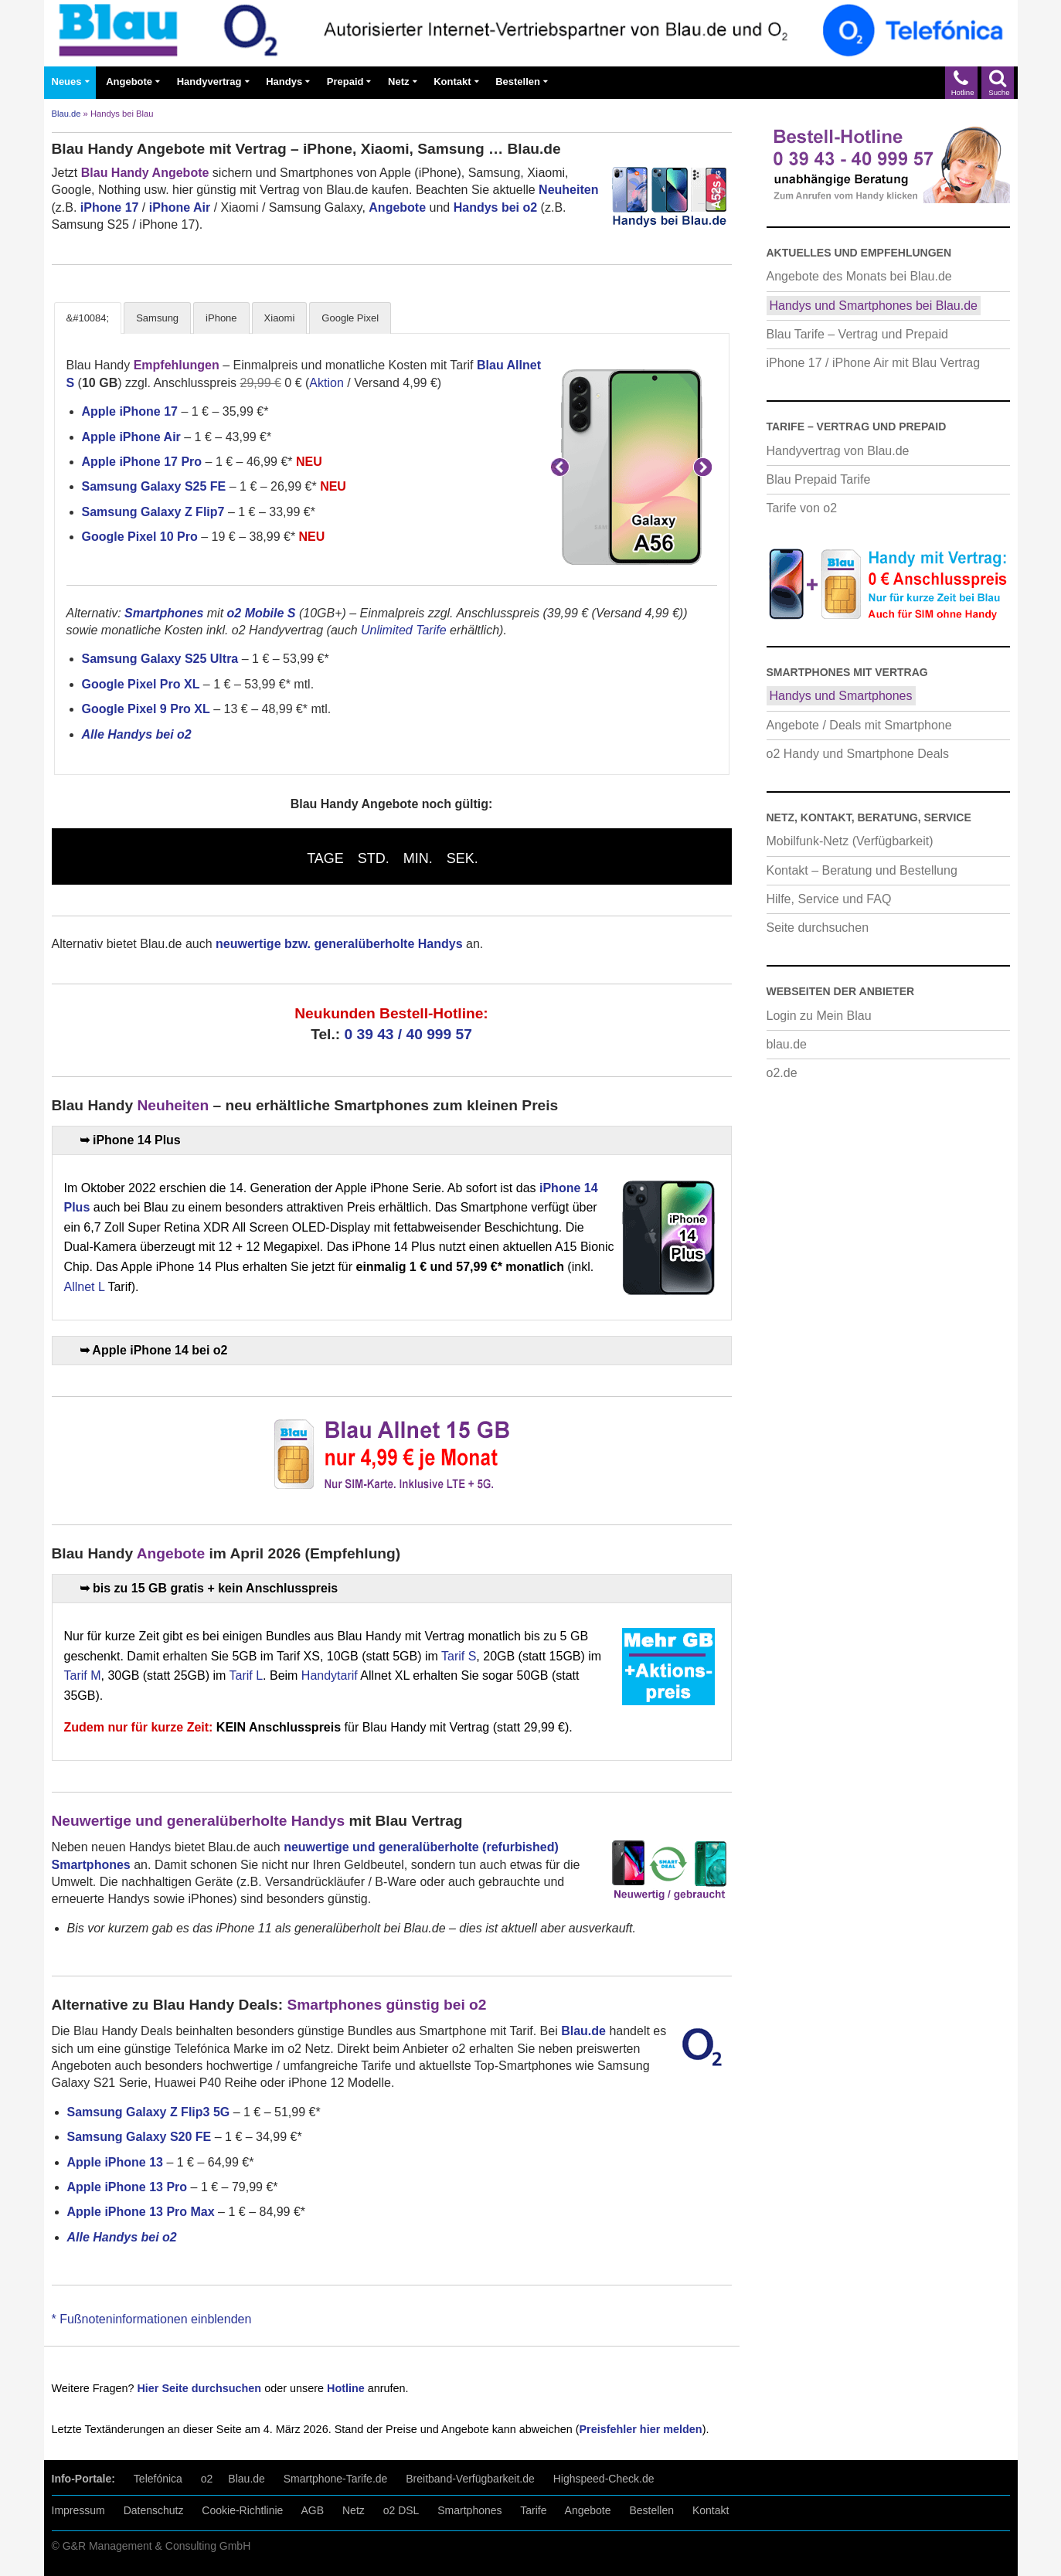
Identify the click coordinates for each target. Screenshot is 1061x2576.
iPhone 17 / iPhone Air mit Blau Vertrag (874, 362)
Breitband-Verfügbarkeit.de (470, 2478)
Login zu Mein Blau (819, 1015)
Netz (398, 81)
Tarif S (458, 1656)
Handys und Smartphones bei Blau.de (874, 305)
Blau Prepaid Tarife (819, 479)
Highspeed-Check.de (604, 2478)
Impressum (78, 2510)
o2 (207, 2478)
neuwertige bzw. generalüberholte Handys (339, 943)
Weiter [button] (702, 467)
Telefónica (158, 2478)
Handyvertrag (209, 81)
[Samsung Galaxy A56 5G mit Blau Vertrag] (631, 467)
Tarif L (246, 1675)
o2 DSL (401, 2510)
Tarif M (82, 1675)
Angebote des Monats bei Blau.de (859, 276)
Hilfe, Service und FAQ (829, 899)
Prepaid (345, 81)
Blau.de (66, 113)
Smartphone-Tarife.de (336, 2478)
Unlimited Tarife (404, 630)
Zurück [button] (560, 467)
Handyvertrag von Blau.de (838, 450)
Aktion (326, 382)
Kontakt (452, 81)
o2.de (782, 1072)
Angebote (129, 81)
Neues (67, 81)
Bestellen (517, 81)
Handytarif (329, 1675)
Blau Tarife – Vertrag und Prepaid (857, 334)
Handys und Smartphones (841, 695)
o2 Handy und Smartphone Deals (858, 753)
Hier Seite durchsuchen (199, 2388)
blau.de (787, 1044)
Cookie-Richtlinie (242, 2510)
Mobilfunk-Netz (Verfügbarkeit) (850, 841)
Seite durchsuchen (818, 927)
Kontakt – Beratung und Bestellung (862, 870)
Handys (284, 81)
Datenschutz (154, 2510)
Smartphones (469, 2510)
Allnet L (84, 1286)
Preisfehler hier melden (640, 2429)
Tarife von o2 (802, 508)
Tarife (533, 2510)
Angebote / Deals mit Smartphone (859, 725)
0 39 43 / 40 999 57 (408, 1034)
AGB (313, 2510)
